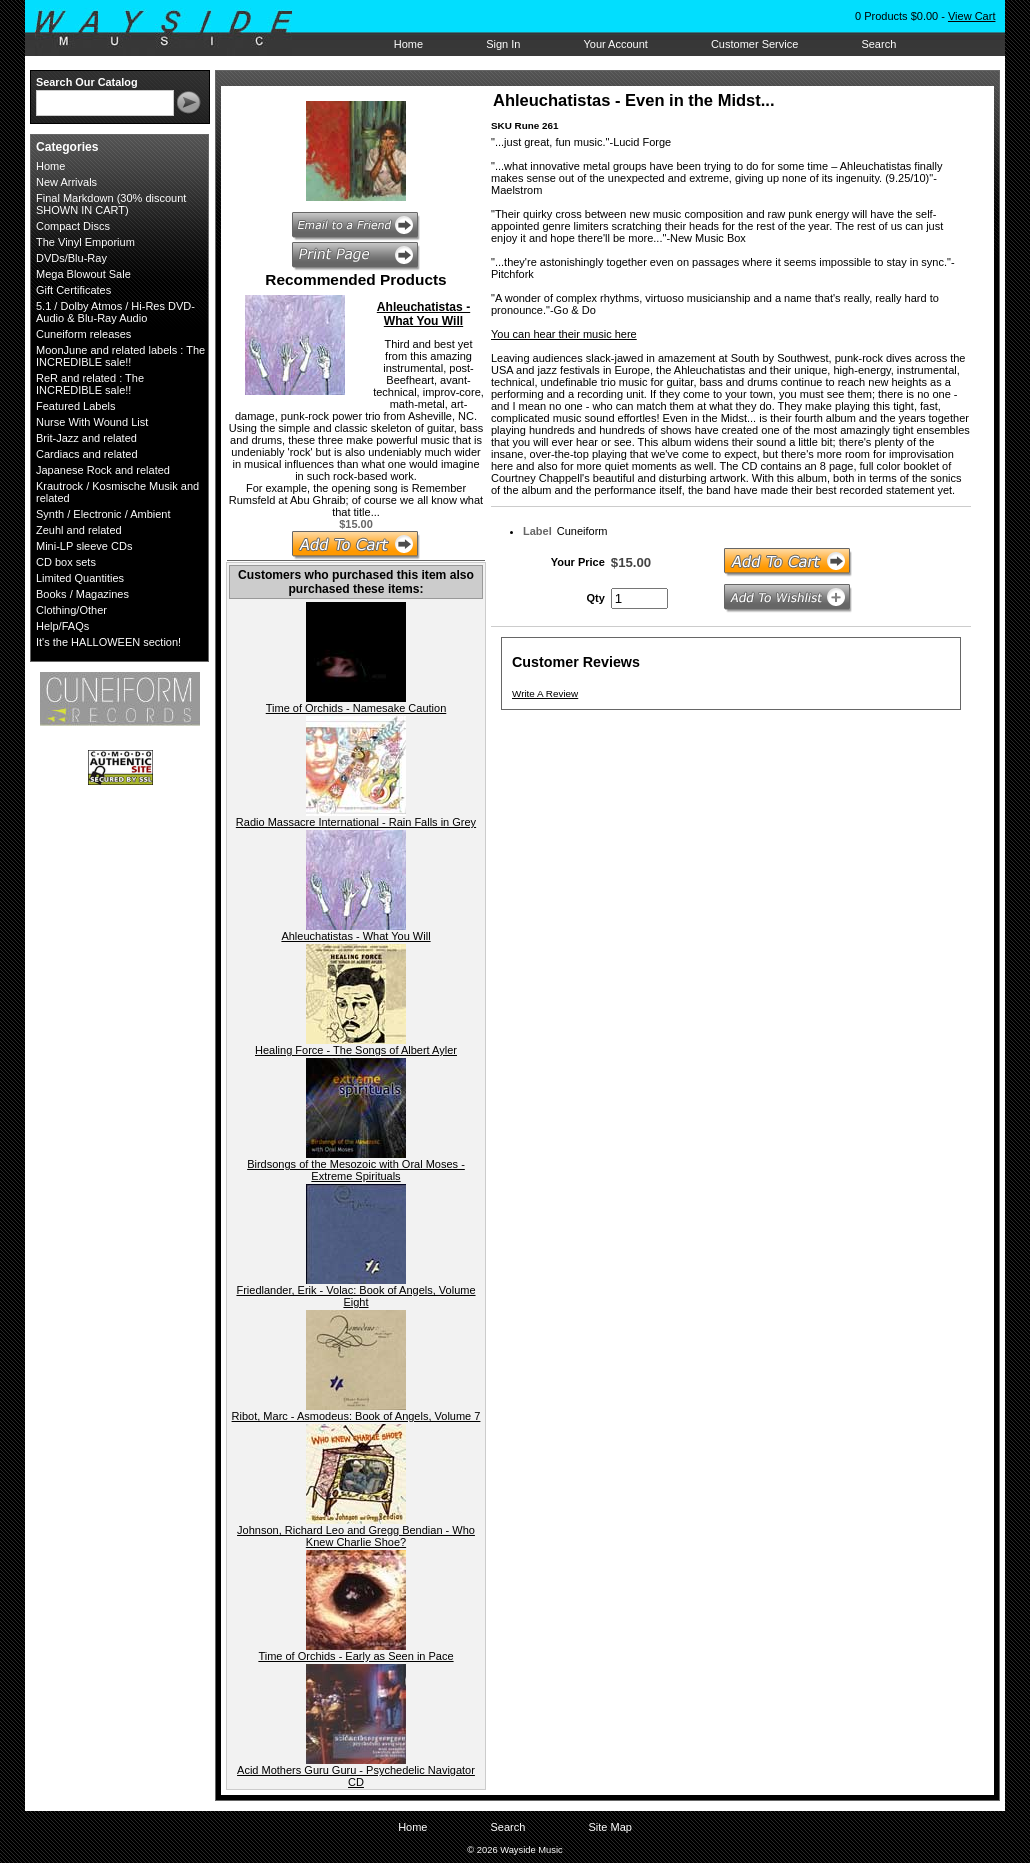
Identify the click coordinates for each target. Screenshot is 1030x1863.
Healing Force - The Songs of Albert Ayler (356, 1050)
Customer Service (754, 44)
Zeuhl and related (79, 530)
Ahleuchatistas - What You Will (423, 314)
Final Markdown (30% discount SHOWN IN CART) (111, 204)
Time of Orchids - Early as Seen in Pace (355, 1656)
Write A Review (545, 693)
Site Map (609, 1827)
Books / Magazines (82, 594)
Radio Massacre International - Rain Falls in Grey (356, 822)
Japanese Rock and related (103, 470)
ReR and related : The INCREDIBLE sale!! (90, 384)
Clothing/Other (71, 610)
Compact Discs (73, 226)
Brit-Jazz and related (86, 438)
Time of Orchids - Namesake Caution (356, 708)
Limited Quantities (80, 578)
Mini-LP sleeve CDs (84, 546)
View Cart (971, 16)
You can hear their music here (564, 334)
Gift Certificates (73, 290)
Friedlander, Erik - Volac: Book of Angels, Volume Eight (355, 1296)
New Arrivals (66, 182)
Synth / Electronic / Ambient (103, 514)
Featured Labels (76, 406)
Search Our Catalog (87, 82)
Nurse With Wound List (92, 422)
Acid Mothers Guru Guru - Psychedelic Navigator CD (356, 1776)
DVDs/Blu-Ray (71, 258)
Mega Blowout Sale (83, 274)
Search (878, 44)
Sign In (503, 44)
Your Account (615, 44)
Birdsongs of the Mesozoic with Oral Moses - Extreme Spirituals (356, 1170)
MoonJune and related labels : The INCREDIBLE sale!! (120, 356)
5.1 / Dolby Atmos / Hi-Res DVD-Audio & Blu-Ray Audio (115, 312)
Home (408, 44)
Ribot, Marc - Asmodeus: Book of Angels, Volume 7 (356, 1416)
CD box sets (66, 562)
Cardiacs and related (87, 454)
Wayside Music (173, 29)
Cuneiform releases (83, 334)
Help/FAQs (62, 626)
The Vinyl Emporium (85, 242)
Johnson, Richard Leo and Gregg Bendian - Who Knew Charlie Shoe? (356, 1536)
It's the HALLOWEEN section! (108, 642)
